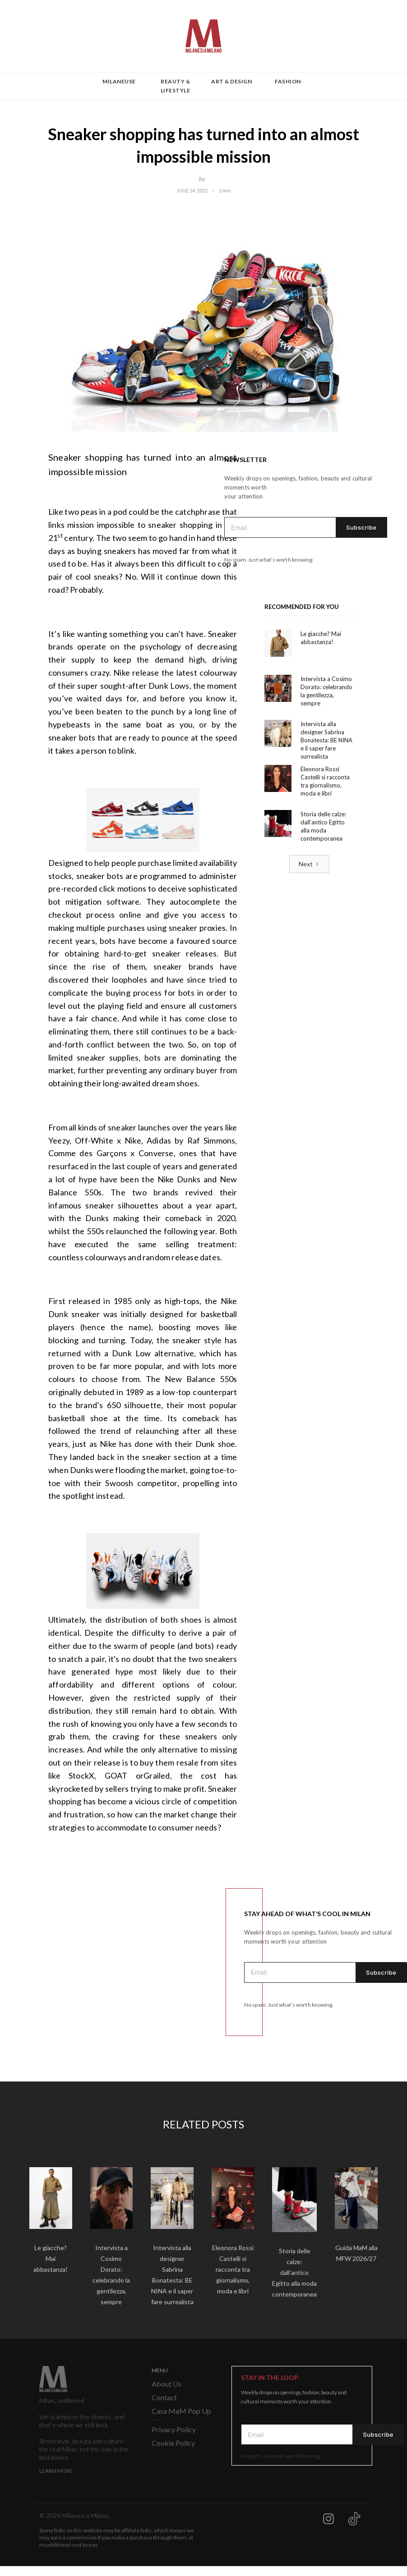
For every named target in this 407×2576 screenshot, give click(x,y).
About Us (166, 2383)
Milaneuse (119, 81)
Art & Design (231, 81)
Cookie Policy (173, 2443)
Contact (164, 2397)
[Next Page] (309, 864)
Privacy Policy (174, 2429)
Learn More (56, 2470)
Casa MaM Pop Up (181, 2411)
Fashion (288, 81)
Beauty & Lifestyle (175, 86)
